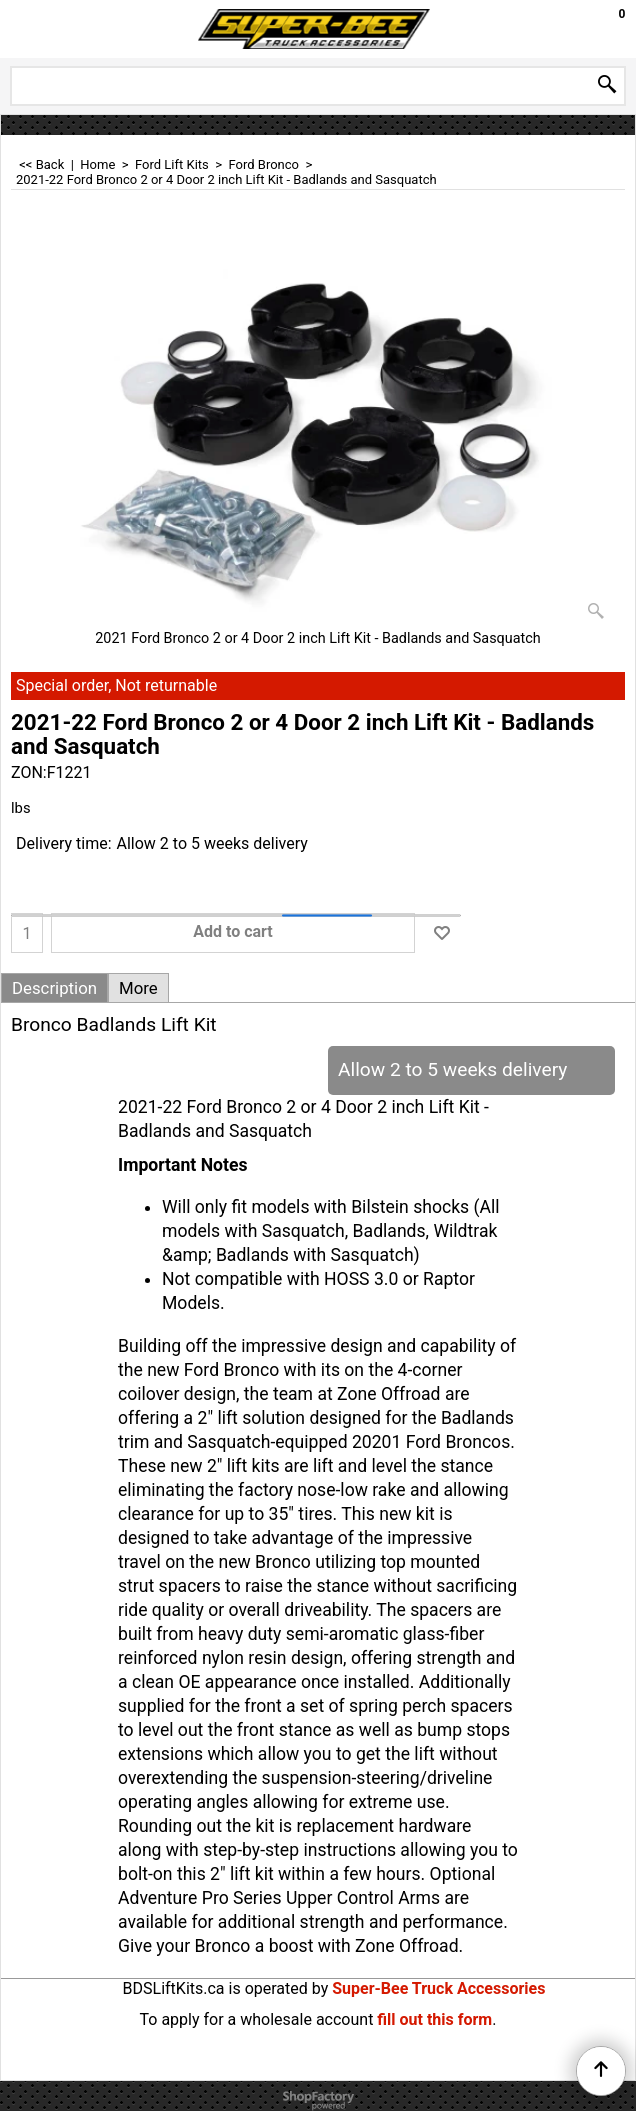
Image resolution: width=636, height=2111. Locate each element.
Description (54, 988)
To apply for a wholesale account (257, 2019)
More (138, 988)
